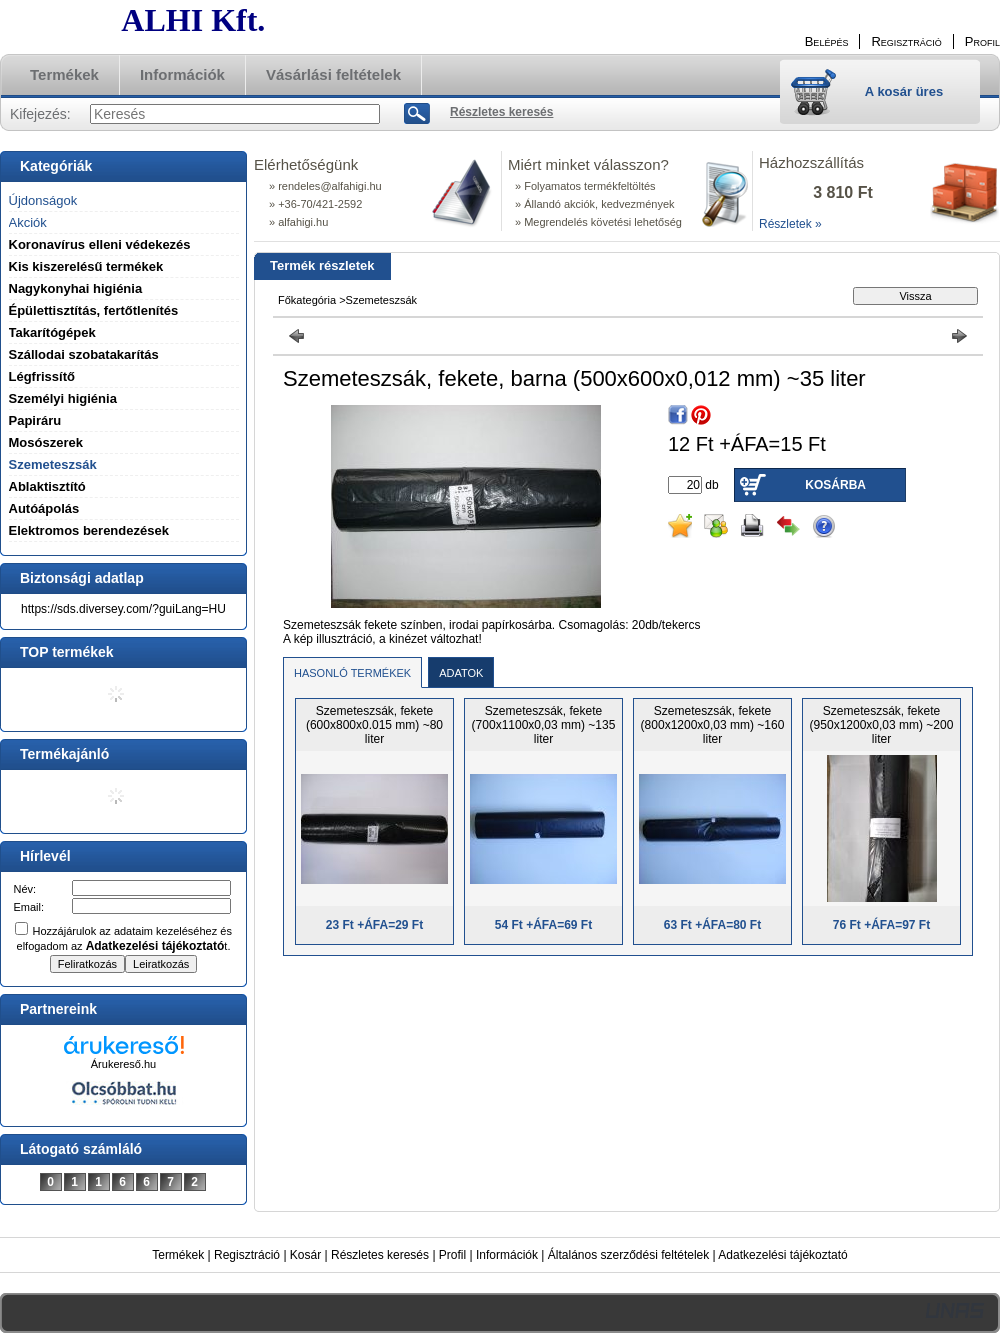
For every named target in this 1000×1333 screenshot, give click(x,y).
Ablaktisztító (47, 486)
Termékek (178, 1255)
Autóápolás (44, 508)
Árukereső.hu (123, 1064)
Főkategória (307, 300)
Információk (507, 1255)
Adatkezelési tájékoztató (782, 1255)
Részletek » (790, 224)
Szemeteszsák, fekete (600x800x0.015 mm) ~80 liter (374, 725)
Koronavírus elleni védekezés (100, 244)
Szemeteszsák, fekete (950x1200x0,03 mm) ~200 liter (882, 725)
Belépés (827, 41)
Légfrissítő (42, 376)
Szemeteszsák (53, 464)
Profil (452, 1255)
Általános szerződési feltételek (628, 1255)
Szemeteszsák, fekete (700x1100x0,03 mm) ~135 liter (544, 725)
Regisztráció (247, 1255)
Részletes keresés (380, 1255)
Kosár (305, 1255)
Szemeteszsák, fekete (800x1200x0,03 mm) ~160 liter (713, 725)
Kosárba (835, 485)
